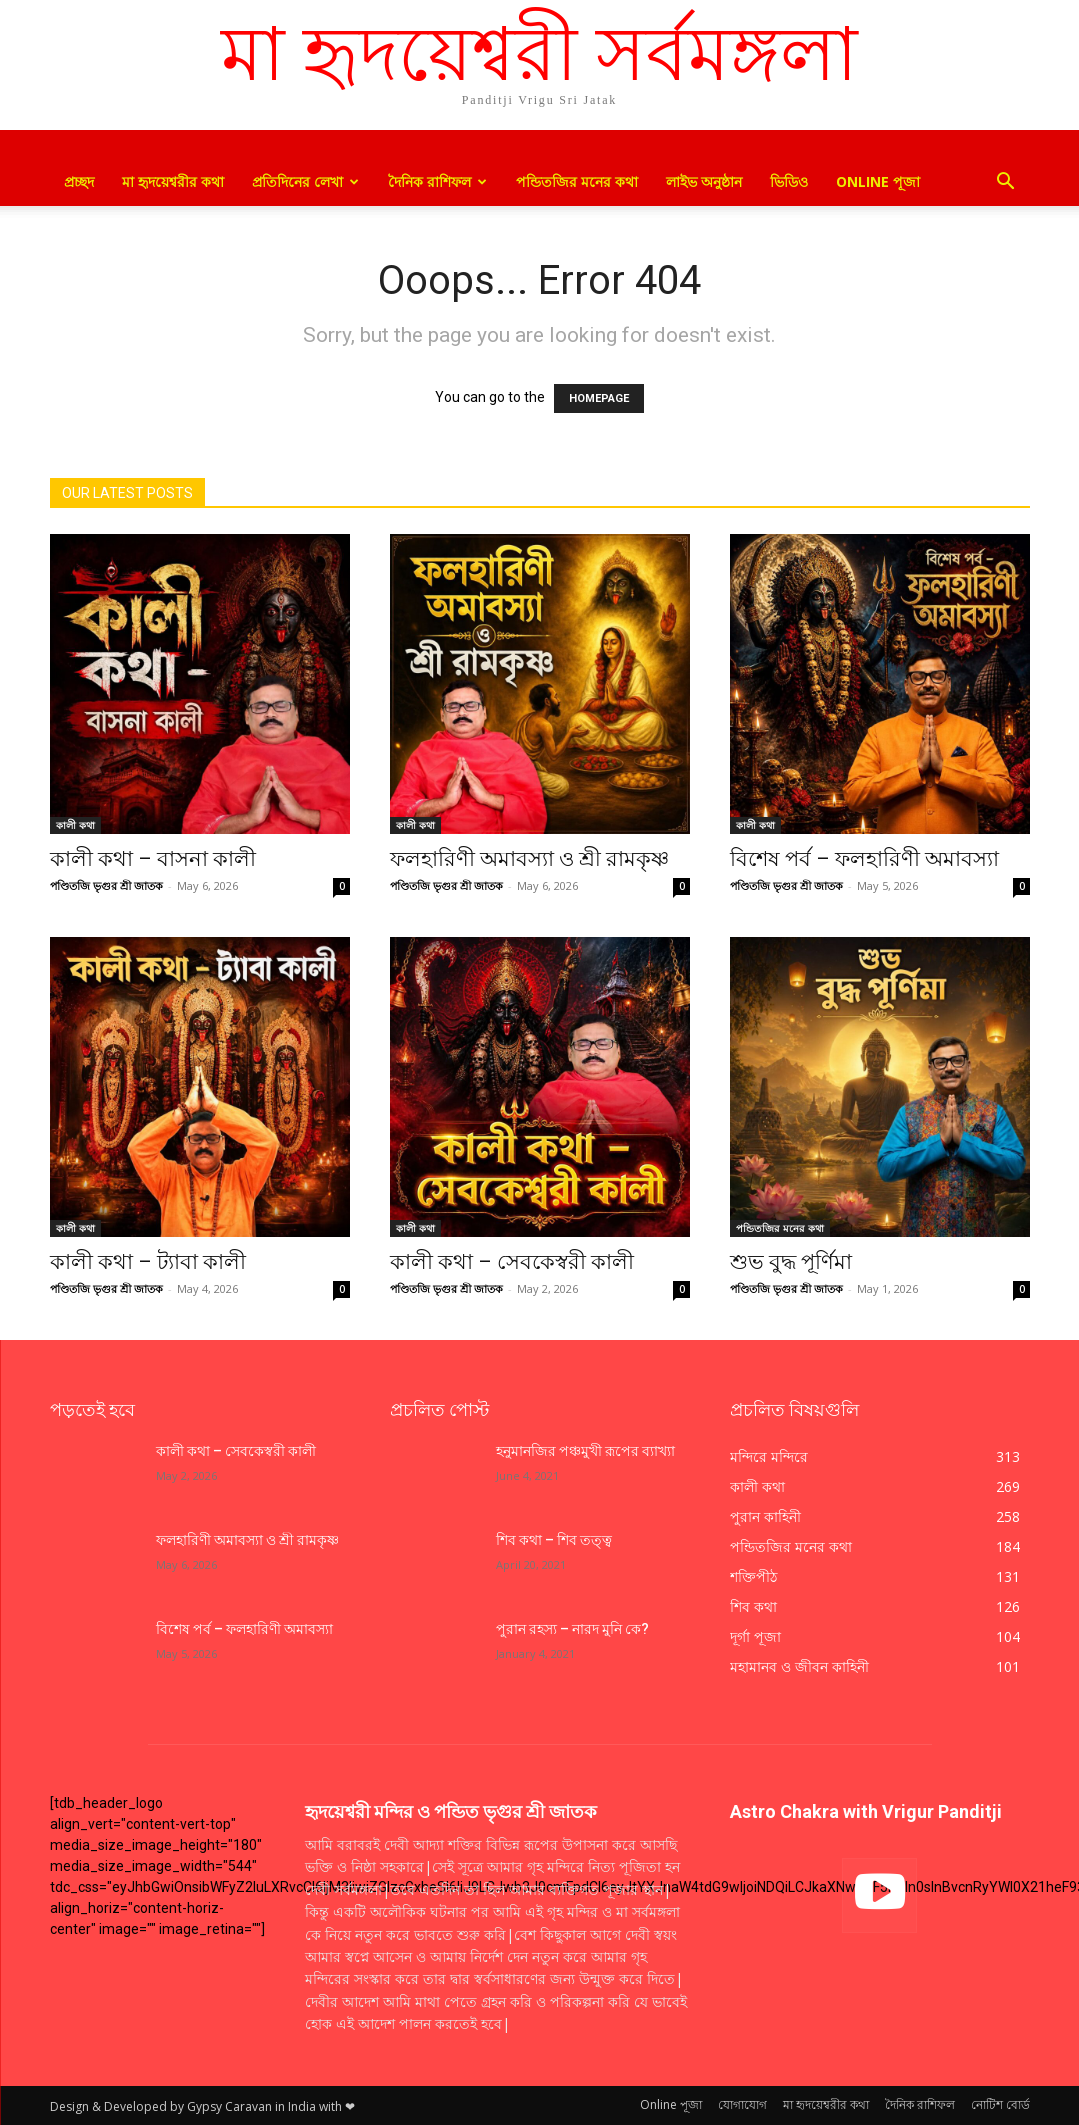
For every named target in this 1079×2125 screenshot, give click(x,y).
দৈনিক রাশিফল (437, 181)
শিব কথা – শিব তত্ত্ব (554, 1540)
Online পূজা (878, 181)
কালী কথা (75, 825)
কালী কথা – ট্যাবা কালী (148, 1262)
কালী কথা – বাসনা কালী (153, 859)
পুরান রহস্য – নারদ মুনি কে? (572, 1629)
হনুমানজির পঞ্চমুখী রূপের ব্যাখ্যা (585, 1451)
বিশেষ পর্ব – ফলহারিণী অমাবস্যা (864, 859)
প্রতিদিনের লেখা (305, 181)
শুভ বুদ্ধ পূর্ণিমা (791, 1262)
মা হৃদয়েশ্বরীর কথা (173, 181)
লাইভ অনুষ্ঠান (704, 181)
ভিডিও (789, 181)
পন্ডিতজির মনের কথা (577, 181)
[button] (1006, 183)
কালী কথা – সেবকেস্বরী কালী (512, 1262)
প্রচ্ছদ (79, 181)
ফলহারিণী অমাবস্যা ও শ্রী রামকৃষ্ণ (529, 859)
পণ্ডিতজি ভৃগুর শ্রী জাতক (106, 885)
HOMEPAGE (599, 398)
